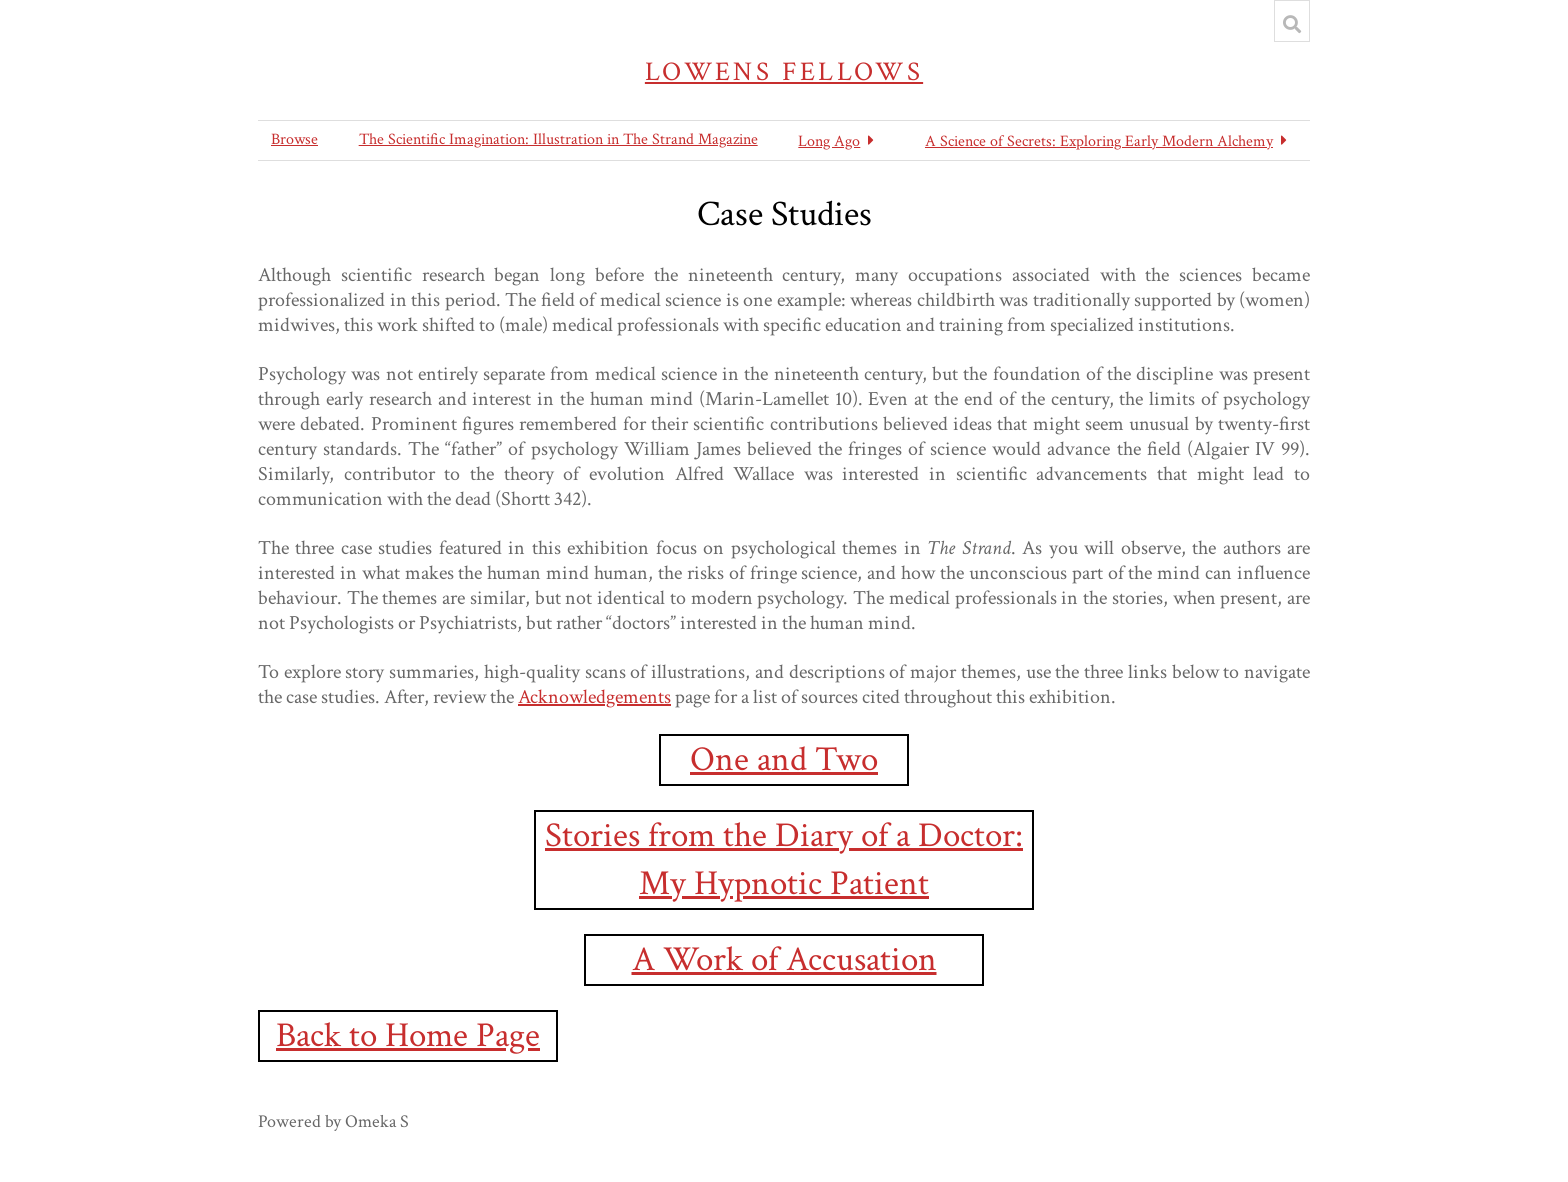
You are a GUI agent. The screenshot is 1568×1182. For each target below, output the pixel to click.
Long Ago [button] (829, 141)
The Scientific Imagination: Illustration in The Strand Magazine (558, 139)
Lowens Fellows (784, 71)
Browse (294, 139)
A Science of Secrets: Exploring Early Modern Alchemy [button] (1099, 141)
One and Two (784, 759)
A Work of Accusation (784, 959)
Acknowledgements (594, 697)
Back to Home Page (408, 1035)
